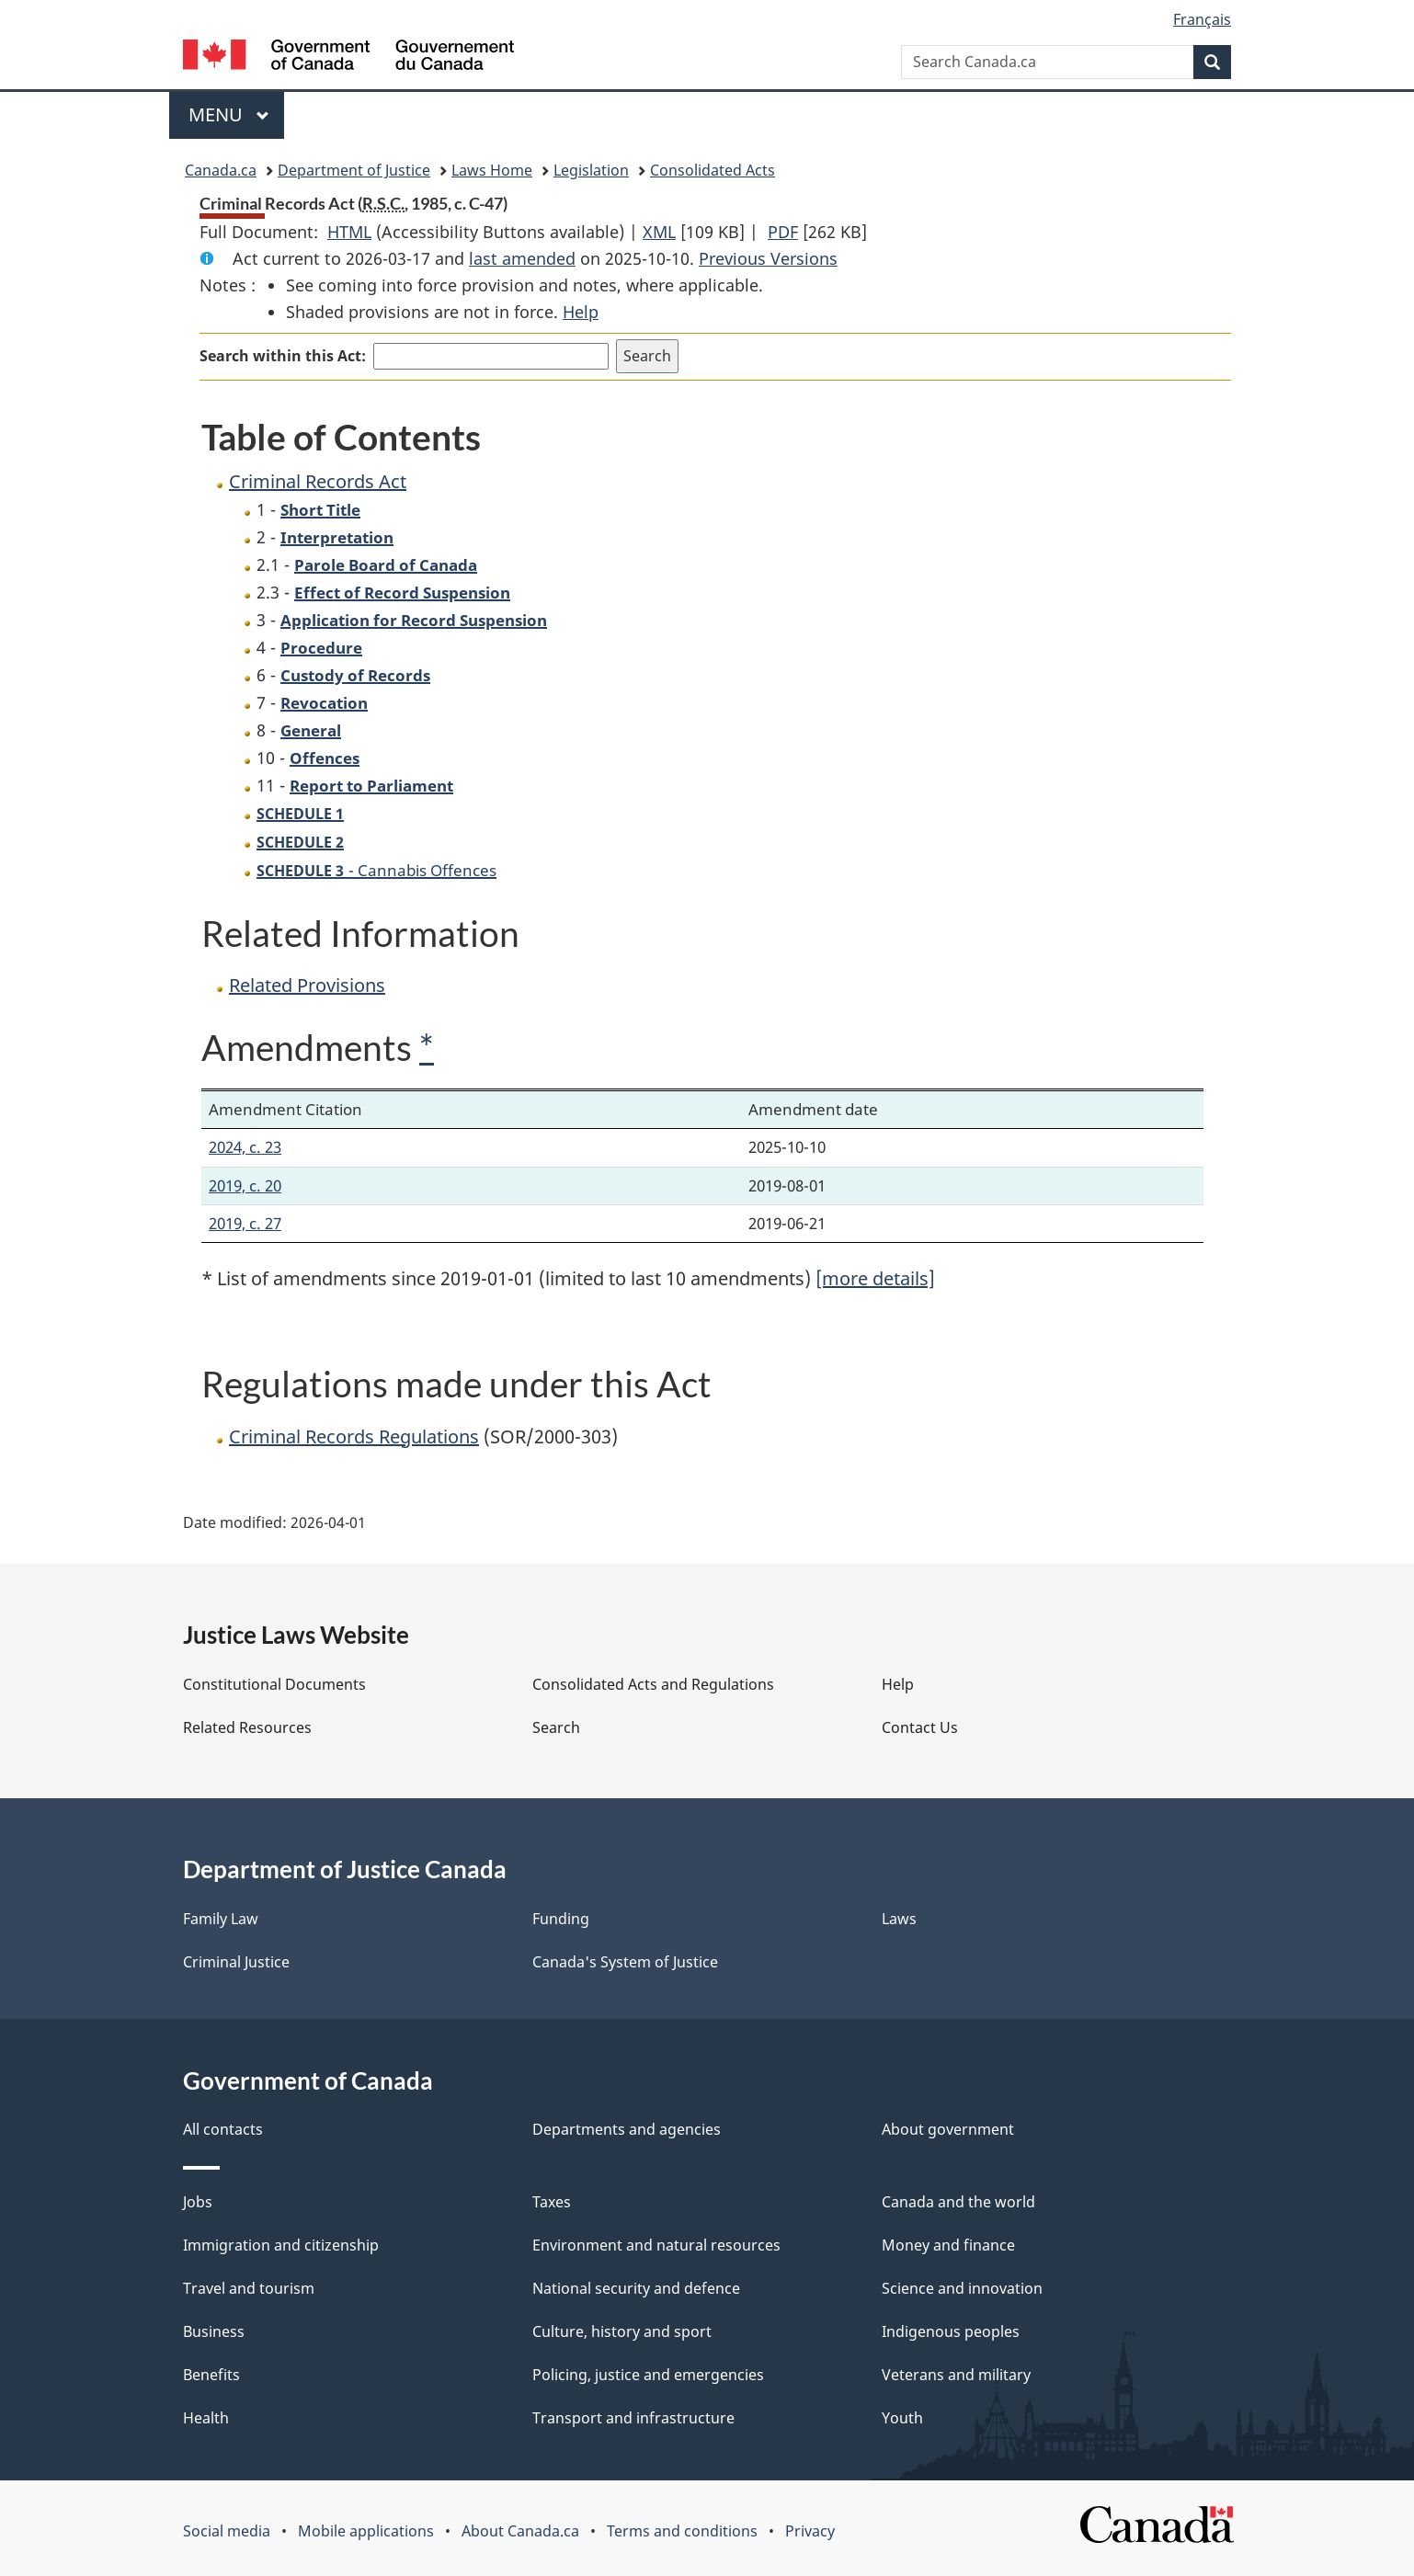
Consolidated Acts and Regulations (653, 1684)
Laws (899, 1919)
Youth (902, 2418)
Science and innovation (962, 2288)
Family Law (220, 1919)
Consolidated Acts (712, 170)
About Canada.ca (520, 2531)
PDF (783, 232)
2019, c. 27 (245, 1223)
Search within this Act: (283, 356)
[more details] (875, 1278)
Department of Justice (354, 170)
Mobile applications (366, 2531)
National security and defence (636, 2288)
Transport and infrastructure (633, 2418)
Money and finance (948, 2245)
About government (948, 2129)
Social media (226, 2531)
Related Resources (247, 1727)
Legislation (591, 170)
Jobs (197, 2202)
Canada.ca (221, 170)
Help (581, 312)
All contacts (223, 2129)
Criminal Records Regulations (354, 1436)
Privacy (810, 2531)
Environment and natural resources (656, 2245)
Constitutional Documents (274, 1684)
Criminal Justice (236, 1962)
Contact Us (920, 1727)
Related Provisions (307, 985)
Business (214, 2331)
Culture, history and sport (622, 2331)
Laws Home (491, 170)
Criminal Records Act (317, 481)
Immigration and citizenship (281, 2245)
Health (206, 2418)
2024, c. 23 (245, 1146)
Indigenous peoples (951, 2331)
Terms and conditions (682, 2531)
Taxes (551, 2202)
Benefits (211, 2375)
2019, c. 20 (245, 1185)
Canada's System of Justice (625, 1962)
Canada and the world (958, 2202)
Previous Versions (768, 258)
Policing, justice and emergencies (648, 2375)
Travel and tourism (248, 2288)
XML (659, 232)
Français (1202, 19)
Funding (560, 1919)
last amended (522, 258)
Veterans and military (956, 2375)
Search (556, 1727)
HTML (349, 232)
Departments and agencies (626, 2129)
